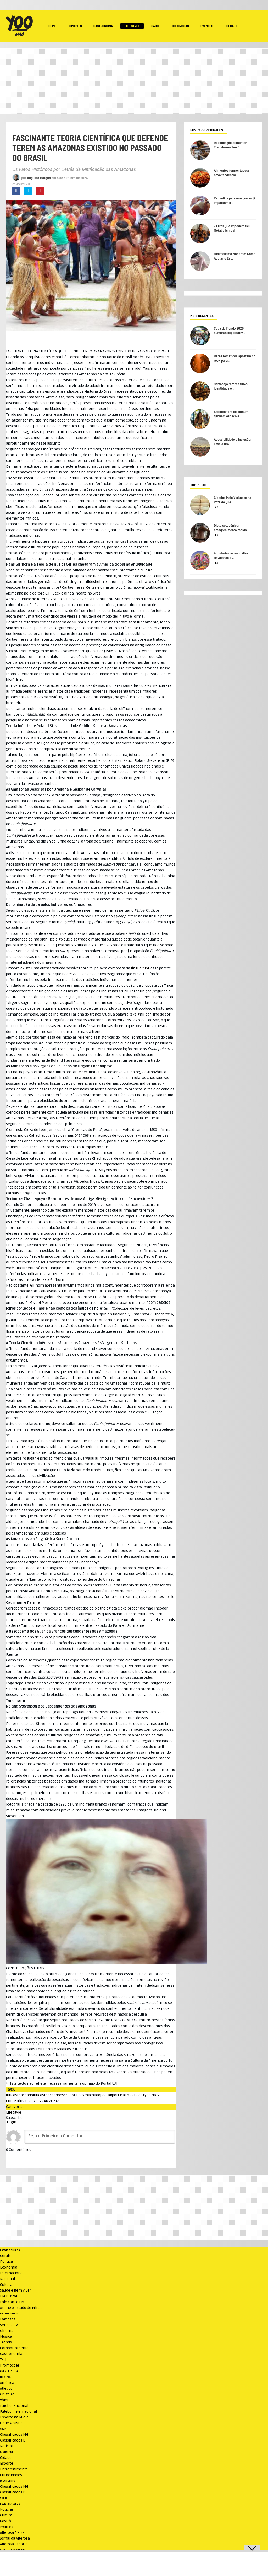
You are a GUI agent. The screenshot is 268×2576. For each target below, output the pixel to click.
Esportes (75, 26)
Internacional (12, 2273)
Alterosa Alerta (12, 2532)
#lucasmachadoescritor (53, 2095)
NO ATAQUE (6, 2377)
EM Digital (8, 2296)
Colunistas (180, 26)
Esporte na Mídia (14, 2417)
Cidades (6, 2457)
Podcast (231, 26)
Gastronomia (103, 26)
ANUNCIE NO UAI (9, 2371)
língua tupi (140, 968)
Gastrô (5, 2521)
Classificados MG (14, 2434)
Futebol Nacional (14, 2406)
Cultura (6, 2284)
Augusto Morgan (39, 177)
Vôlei (4, 2400)
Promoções (10, 2365)
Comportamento (14, 2348)
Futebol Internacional (18, 2411)
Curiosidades (11, 2475)
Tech (4, 2359)
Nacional (7, 2279)
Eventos (206, 26)
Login (11, 2122)
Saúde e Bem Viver (15, 2290)
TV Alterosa (6, 2527)
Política (6, 2261)
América (7, 2382)
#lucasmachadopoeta (91, 2095)
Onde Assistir (11, 2423)
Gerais (5, 2256)
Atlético (6, 2388)
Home (52, 26)
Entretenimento (9, 2313)
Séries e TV (9, 2325)
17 (217, 535)
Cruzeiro (7, 2394)
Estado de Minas (10, 2250)
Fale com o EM (12, 2302)
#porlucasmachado (126, 2095)
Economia (8, 2267)
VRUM (3, 2429)
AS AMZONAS (49, 2101)
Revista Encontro (10, 2503)
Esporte (6, 2463)
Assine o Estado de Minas (21, 2307)
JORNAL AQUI (7, 2452)
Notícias (7, 2446)
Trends (6, 2342)
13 (216, 563)
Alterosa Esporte (14, 2544)
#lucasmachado (19, 2095)
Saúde (155, 26)
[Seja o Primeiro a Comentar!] (99, 2137)
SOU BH (4, 2498)
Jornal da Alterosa (15, 2538)
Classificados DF (13, 2440)
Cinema (6, 2331)
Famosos (7, 2319)
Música (6, 2336)
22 (216, 507)
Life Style (131, 26)
